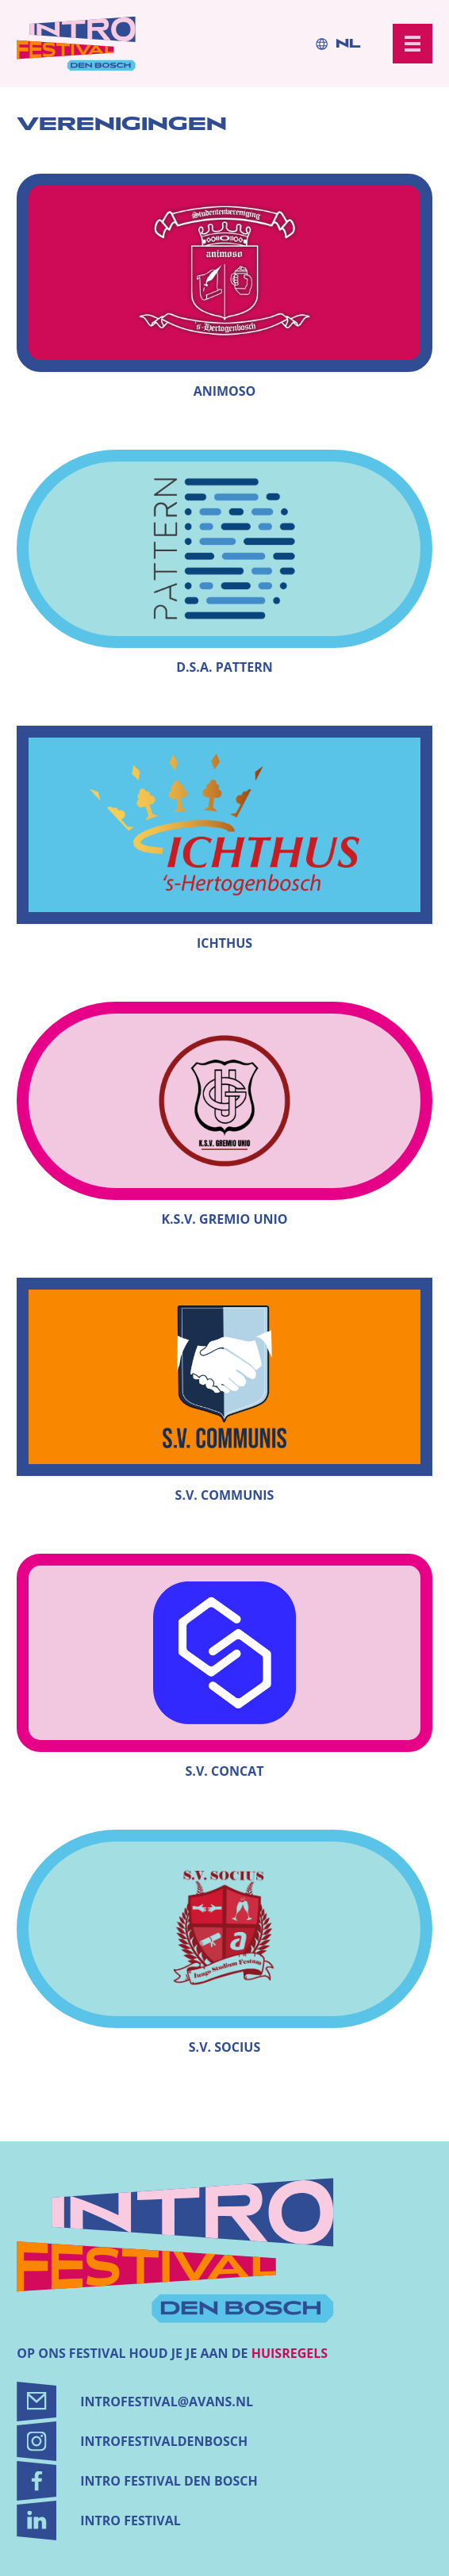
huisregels (289, 2353)
